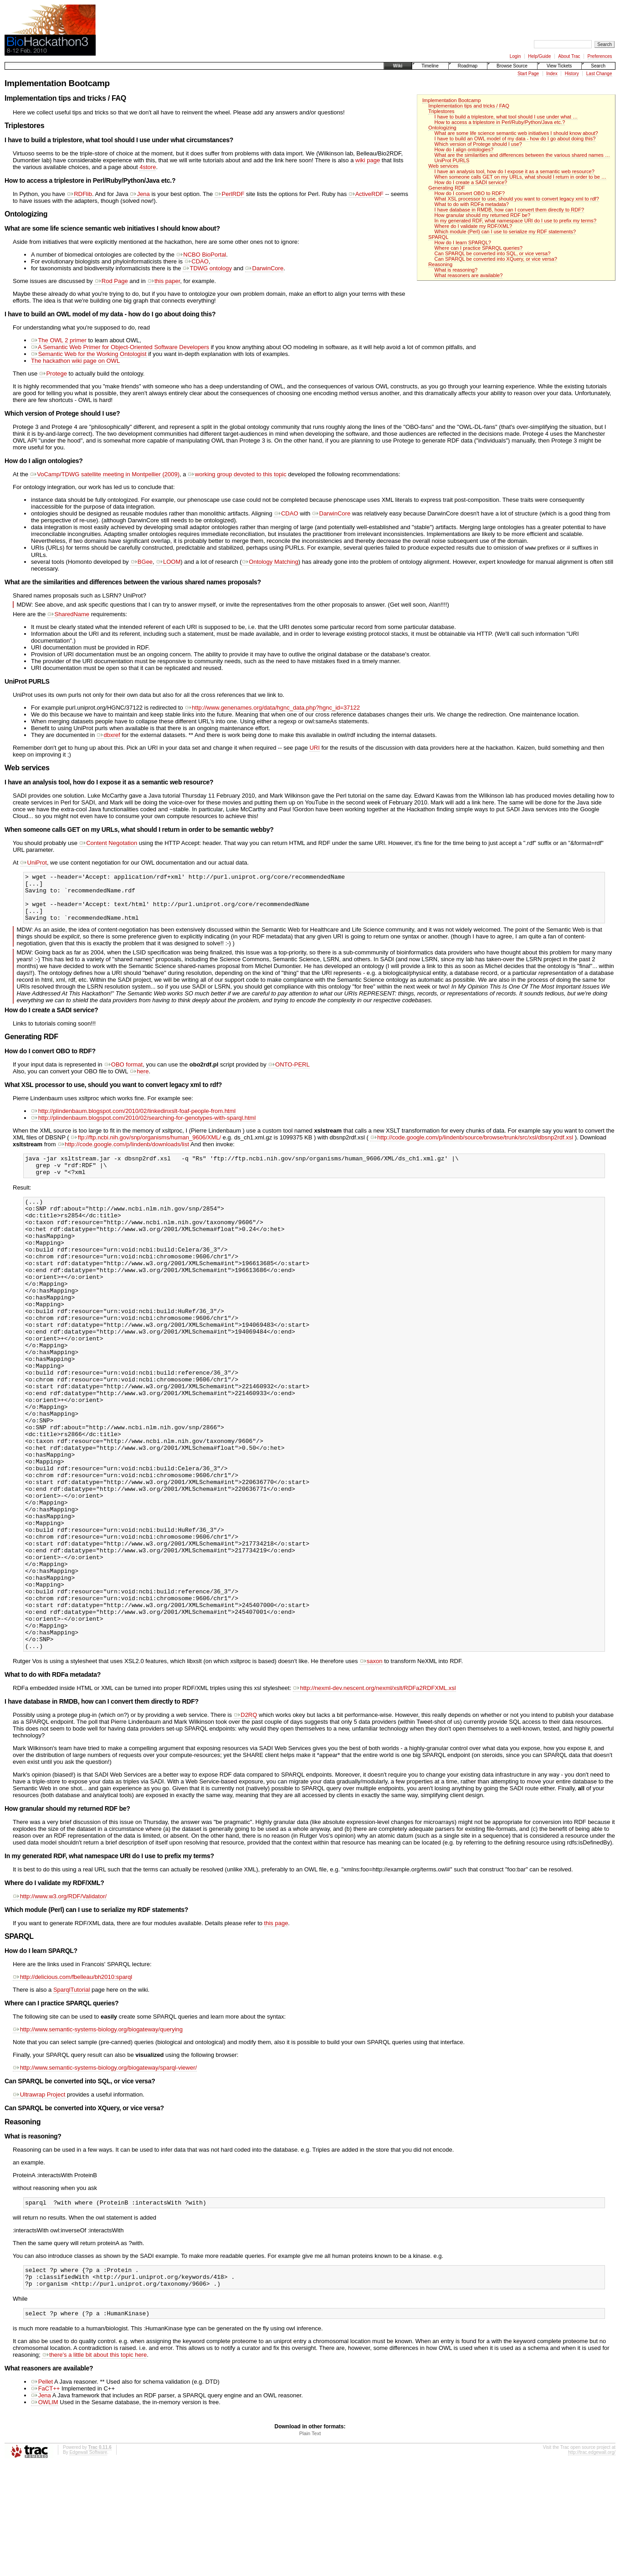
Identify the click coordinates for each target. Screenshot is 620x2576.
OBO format (123, 1075)
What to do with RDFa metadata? (472, 204)
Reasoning (440, 264)
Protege (53, 373)
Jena (140, 194)
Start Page (528, 73)
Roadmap (467, 65)
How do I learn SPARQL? (463, 242)
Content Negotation (108, 843)
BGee (141, 562)
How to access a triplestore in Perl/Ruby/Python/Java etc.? (500, 122)
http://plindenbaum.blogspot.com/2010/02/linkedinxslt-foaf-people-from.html (133, 1121)
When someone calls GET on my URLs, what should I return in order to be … (520, 177)
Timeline (429, 65)
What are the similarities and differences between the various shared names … (522, 155)
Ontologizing (442, 127)
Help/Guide (539, 56)
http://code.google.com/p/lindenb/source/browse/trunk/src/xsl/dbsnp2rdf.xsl (471, 1147)
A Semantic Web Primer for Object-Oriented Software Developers (120, 347)
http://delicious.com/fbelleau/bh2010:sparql (72, 2081)
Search (598, 65)
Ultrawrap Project (39, 2199)
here (139, 1081)
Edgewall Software (88, 2563)
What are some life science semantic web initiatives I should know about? (516, 133)
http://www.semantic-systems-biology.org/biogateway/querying (98, 2134)
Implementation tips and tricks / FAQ (468, 105)
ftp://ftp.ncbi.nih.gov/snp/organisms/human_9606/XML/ (146, 1147)
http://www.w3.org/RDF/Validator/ (60, 2001)
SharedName (68, 615)
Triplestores (441, 111)
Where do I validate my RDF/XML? (473, 226)
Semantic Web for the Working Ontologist (89, 353)
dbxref (108, 735)
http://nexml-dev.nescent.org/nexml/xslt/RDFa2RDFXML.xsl (374, 1792)
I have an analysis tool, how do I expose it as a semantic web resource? (514, 171)
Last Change (599, 73)
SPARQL (438, 237)
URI (314, 748)
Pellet (42, 2493)
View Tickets (559, 65)
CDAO (196, 261)
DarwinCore (264, 268)
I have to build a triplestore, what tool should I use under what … (506, 116)
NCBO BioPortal (201, 254)
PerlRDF (229, 194)
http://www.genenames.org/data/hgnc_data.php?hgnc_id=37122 (272, 708)
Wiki (397, 65)
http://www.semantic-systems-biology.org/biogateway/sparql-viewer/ (105, 2172)
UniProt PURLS (452, 160)
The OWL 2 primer (59, 340)
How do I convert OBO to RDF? (470, 193)
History (572, 73)
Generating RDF (446, 188)
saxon (370, 1765)
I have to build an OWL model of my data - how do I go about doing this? (515, 138)
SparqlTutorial (71, 2094)
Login (515, 56)
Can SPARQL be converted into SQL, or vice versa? (493, 253)
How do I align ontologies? (464, 149)
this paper (163, 281)
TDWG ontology (207, 268)
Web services (443, 166)
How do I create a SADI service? (471, 182)
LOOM (168, 562)
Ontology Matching (270, 562)
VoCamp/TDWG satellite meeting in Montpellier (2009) (104, 474)
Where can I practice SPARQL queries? (479, 248)
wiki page (367, 160)
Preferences (600, 56)
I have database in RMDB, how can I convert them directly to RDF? (509, 209)
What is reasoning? (456, 270)
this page (276, 2028)
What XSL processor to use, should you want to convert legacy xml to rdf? (517, 198)
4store (147, 167)
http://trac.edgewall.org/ (591, 2563)
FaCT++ (45, 2500)
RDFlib (79, 194)
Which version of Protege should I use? (478, 144)
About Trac (569, 56)
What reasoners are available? (469, 275)
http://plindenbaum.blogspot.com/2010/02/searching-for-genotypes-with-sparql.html (143, 1128)
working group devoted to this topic (237, 474)
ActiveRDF (366, 194)
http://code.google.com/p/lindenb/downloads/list (123, 1154)
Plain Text (310, 2545)
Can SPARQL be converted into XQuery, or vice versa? (496, 259)
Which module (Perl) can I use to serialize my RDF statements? (505, 231)
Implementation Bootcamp (451, 100)
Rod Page (111, 281)
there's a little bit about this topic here (94, 2466)
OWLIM (44, 2513)
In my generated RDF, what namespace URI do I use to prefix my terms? (516, 220)
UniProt (33, 863)
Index (551, 73)
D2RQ (245, 1819)
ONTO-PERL (288, 1075)
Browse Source (512, 65)
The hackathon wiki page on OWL (75, 360)
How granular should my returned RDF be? (483, 215)
